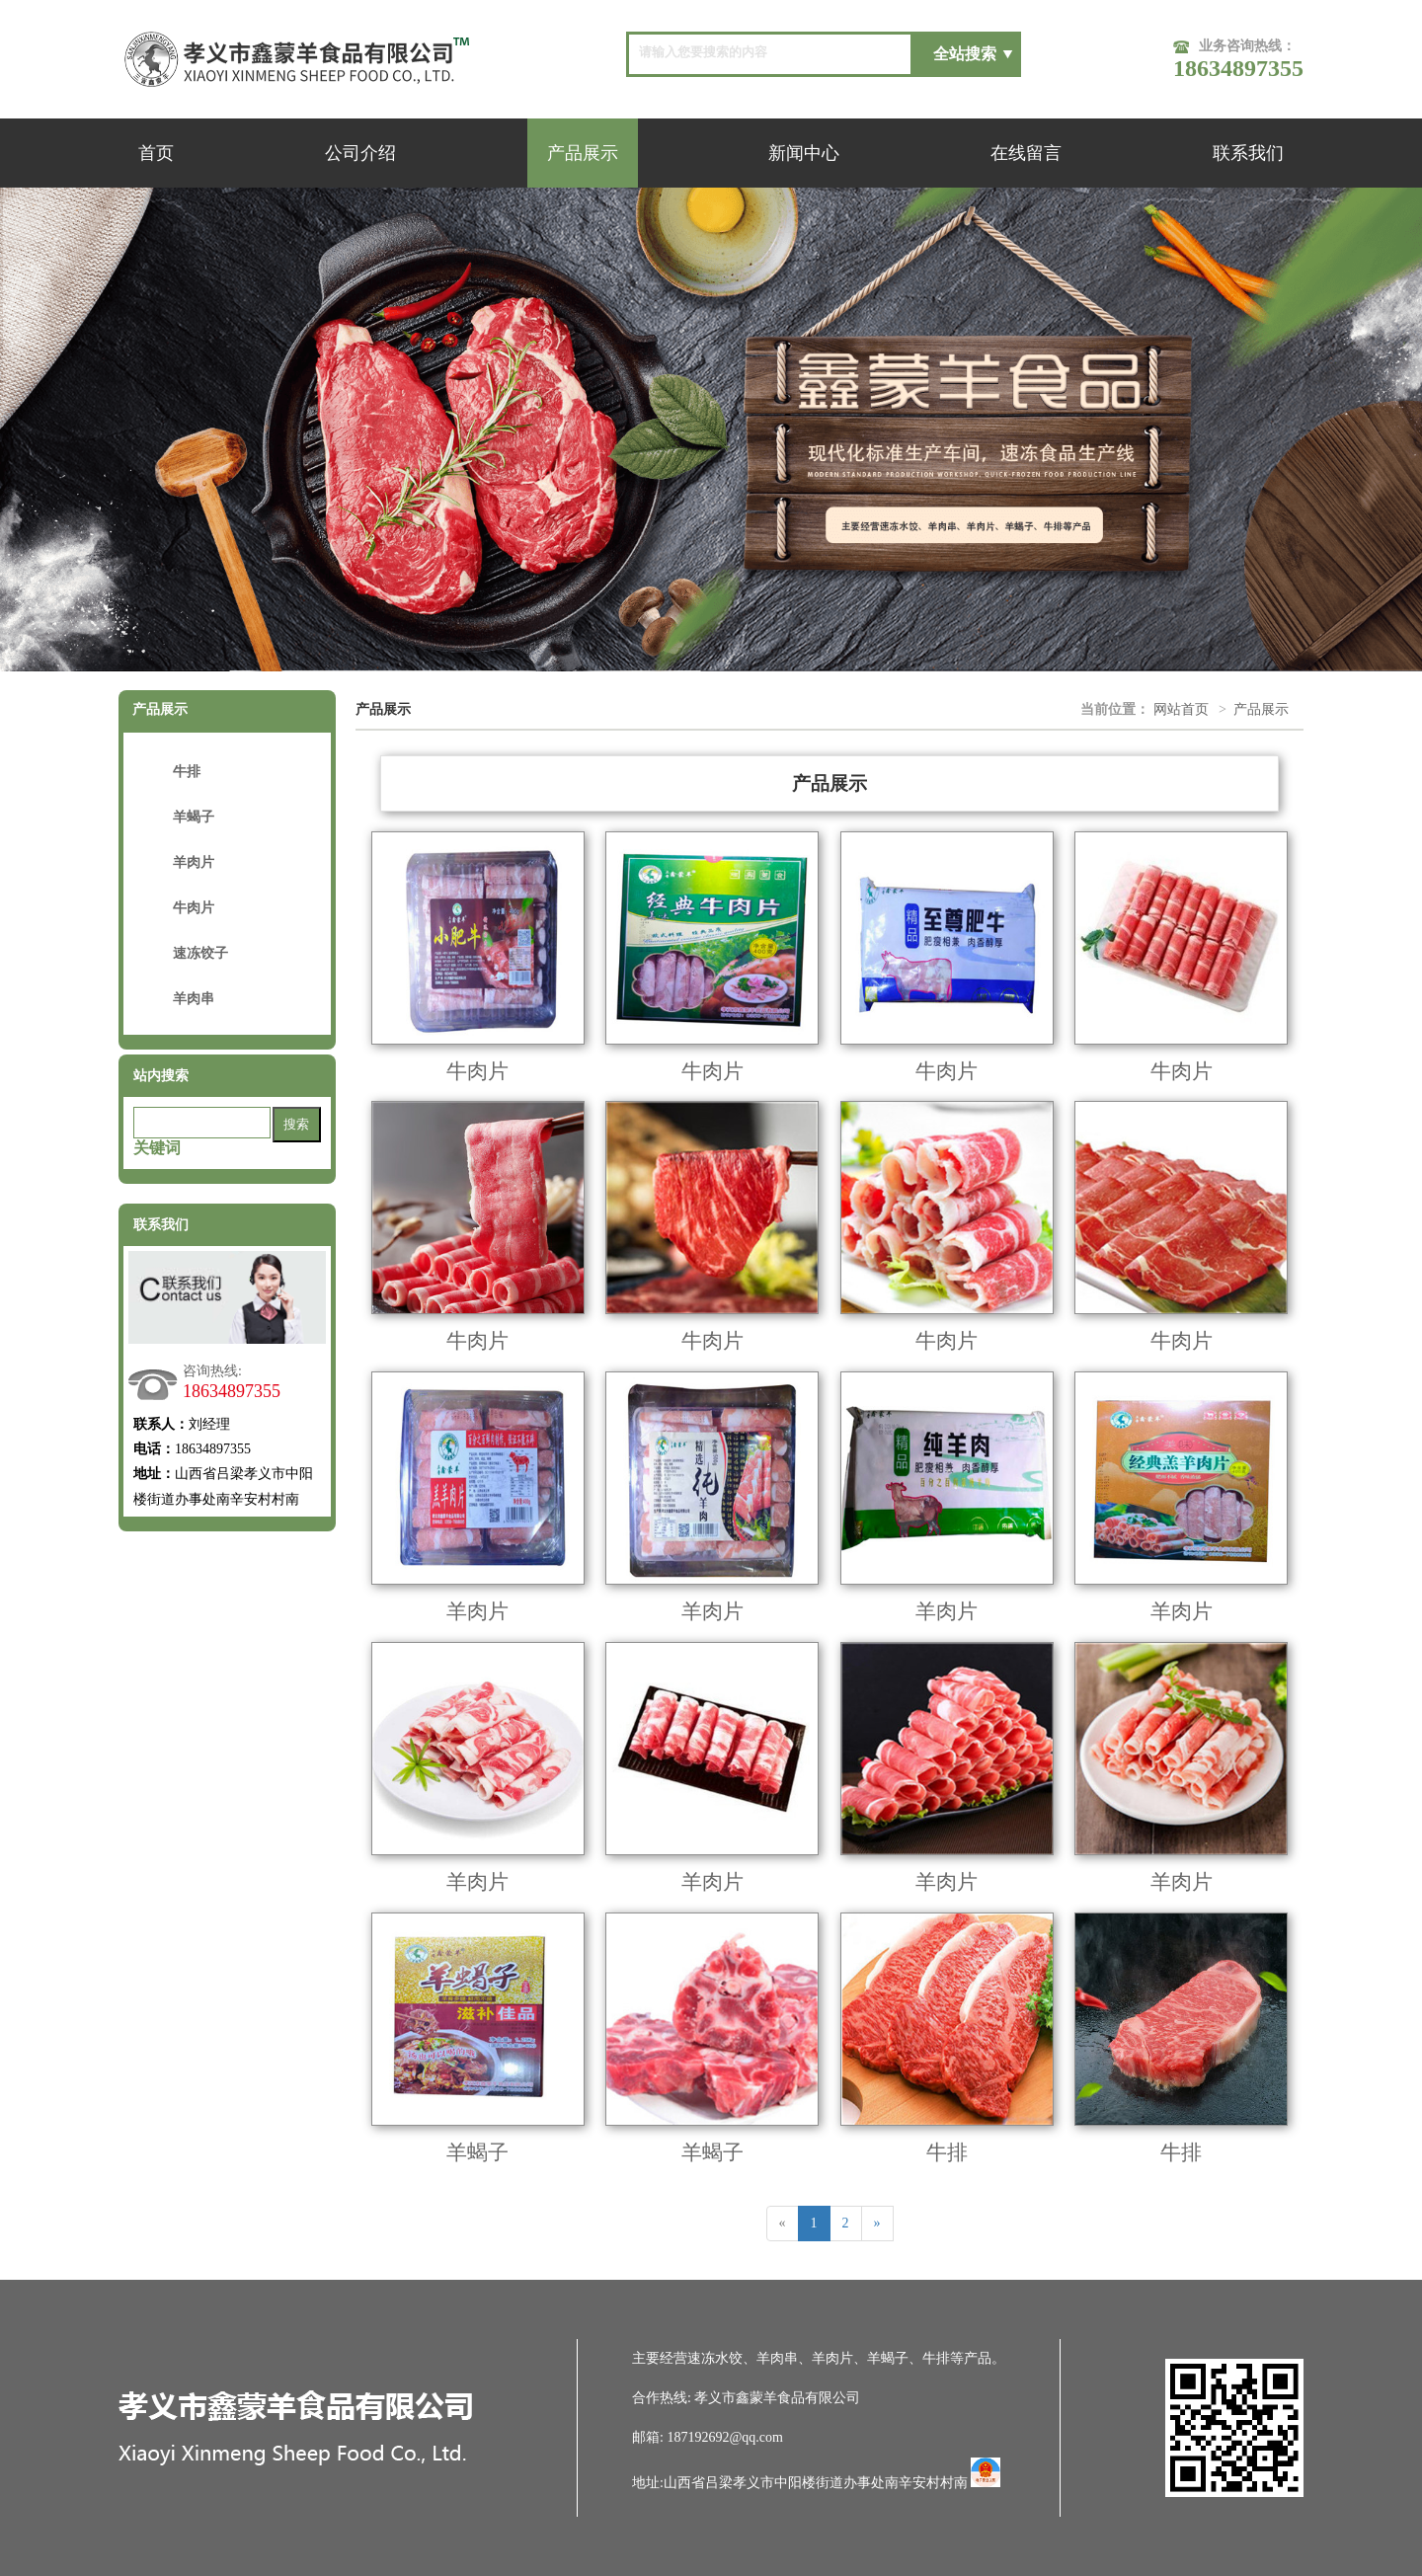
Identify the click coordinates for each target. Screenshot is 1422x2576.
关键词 (157, 1147)
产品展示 (582, 153)
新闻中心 (803, 153)
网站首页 (1181, 709)
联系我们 (1248, 153)
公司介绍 (360, 153)
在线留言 (1026, 153)
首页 (156, 153)
